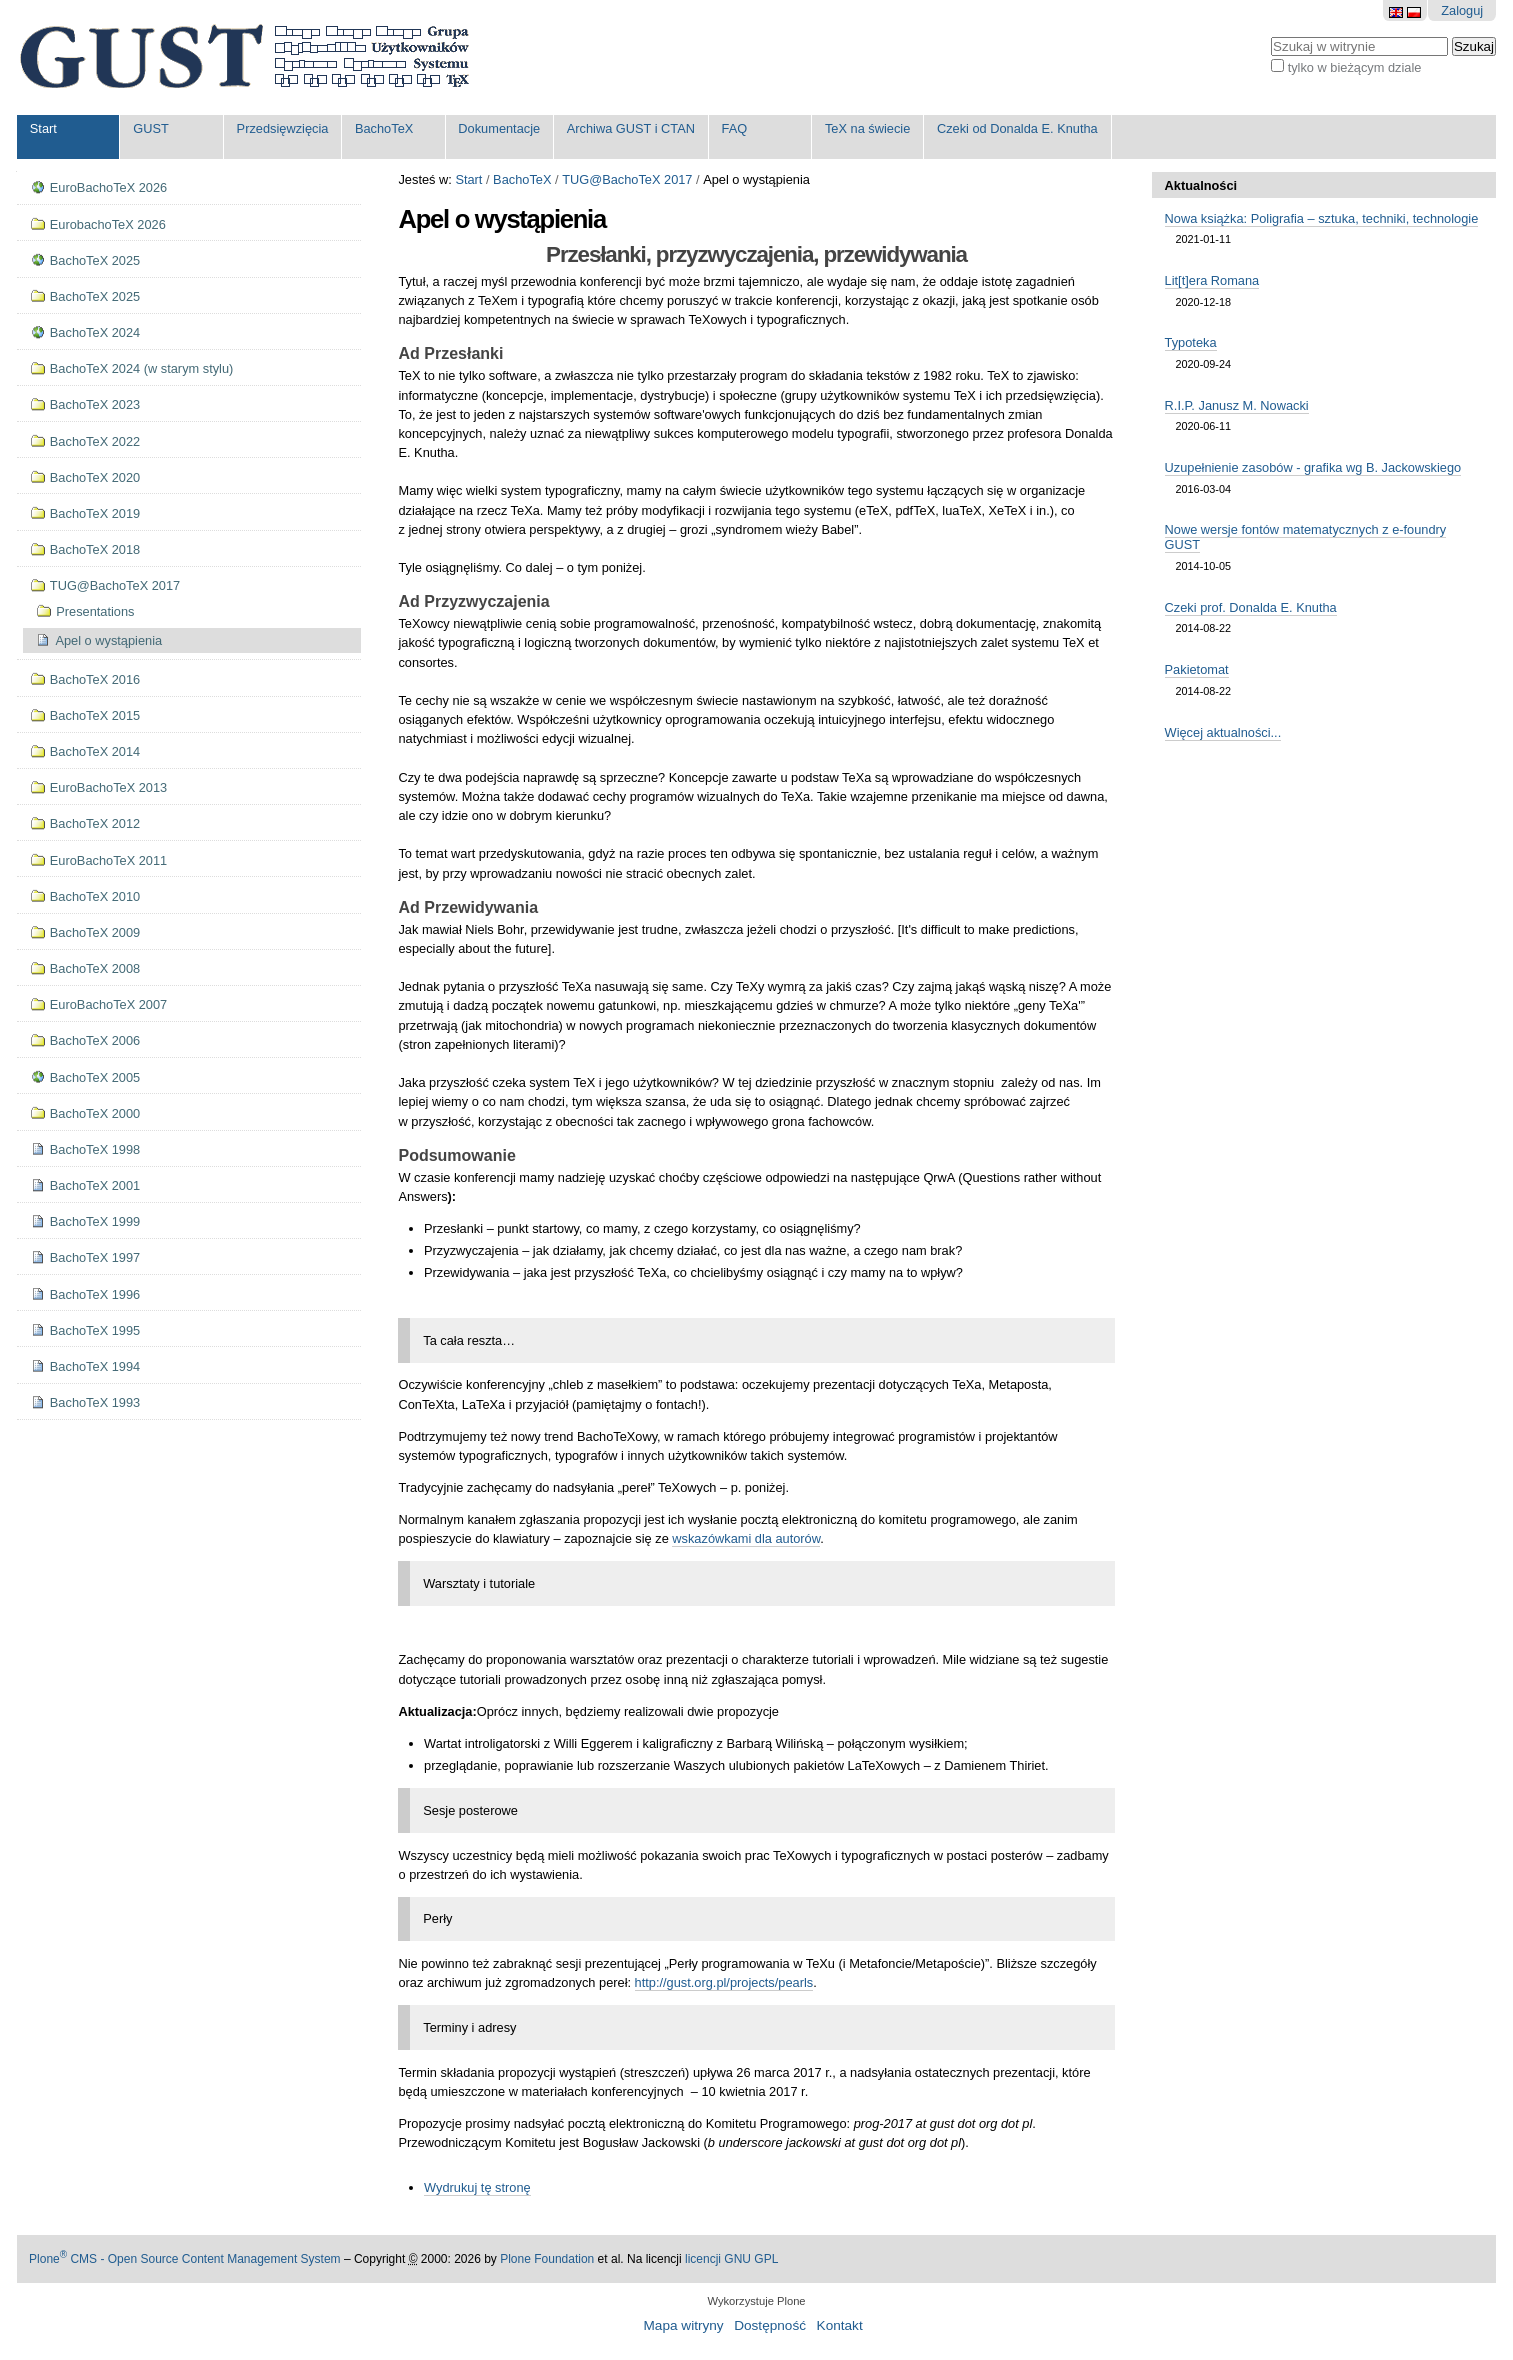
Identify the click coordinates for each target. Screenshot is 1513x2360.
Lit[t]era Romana (1212, 280)
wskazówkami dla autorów (746, 1538)
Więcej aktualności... (1223, 732)
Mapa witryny (684, 2325)
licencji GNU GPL (731, 2259)
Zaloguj (1462, 10)
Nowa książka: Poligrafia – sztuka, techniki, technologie (1322, 218)
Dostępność (770, 2325)
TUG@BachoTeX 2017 (627, 179)
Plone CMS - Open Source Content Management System (185, 2259)
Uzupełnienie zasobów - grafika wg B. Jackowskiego (1313, 467)
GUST (151, 128)
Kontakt (840, 2325)
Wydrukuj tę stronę (477, 2187)
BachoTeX (384, 128)
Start (43, 128)
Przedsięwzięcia (283, 128)
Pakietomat (1197, 669)
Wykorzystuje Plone (756, 2301)
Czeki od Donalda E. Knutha (1017, 128)
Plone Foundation (547, 2259)
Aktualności (1201, 185)
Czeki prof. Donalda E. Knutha (1251, 607)
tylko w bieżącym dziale (1355, 67)
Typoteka (1191, 342)
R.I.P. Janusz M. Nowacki (1237, 405)
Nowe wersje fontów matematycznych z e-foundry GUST (1306, 537)
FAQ (735, 128)
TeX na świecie (867, 128)
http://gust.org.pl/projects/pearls (724, 1982)
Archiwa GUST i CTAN (631, 128)
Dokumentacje (499, 128)
